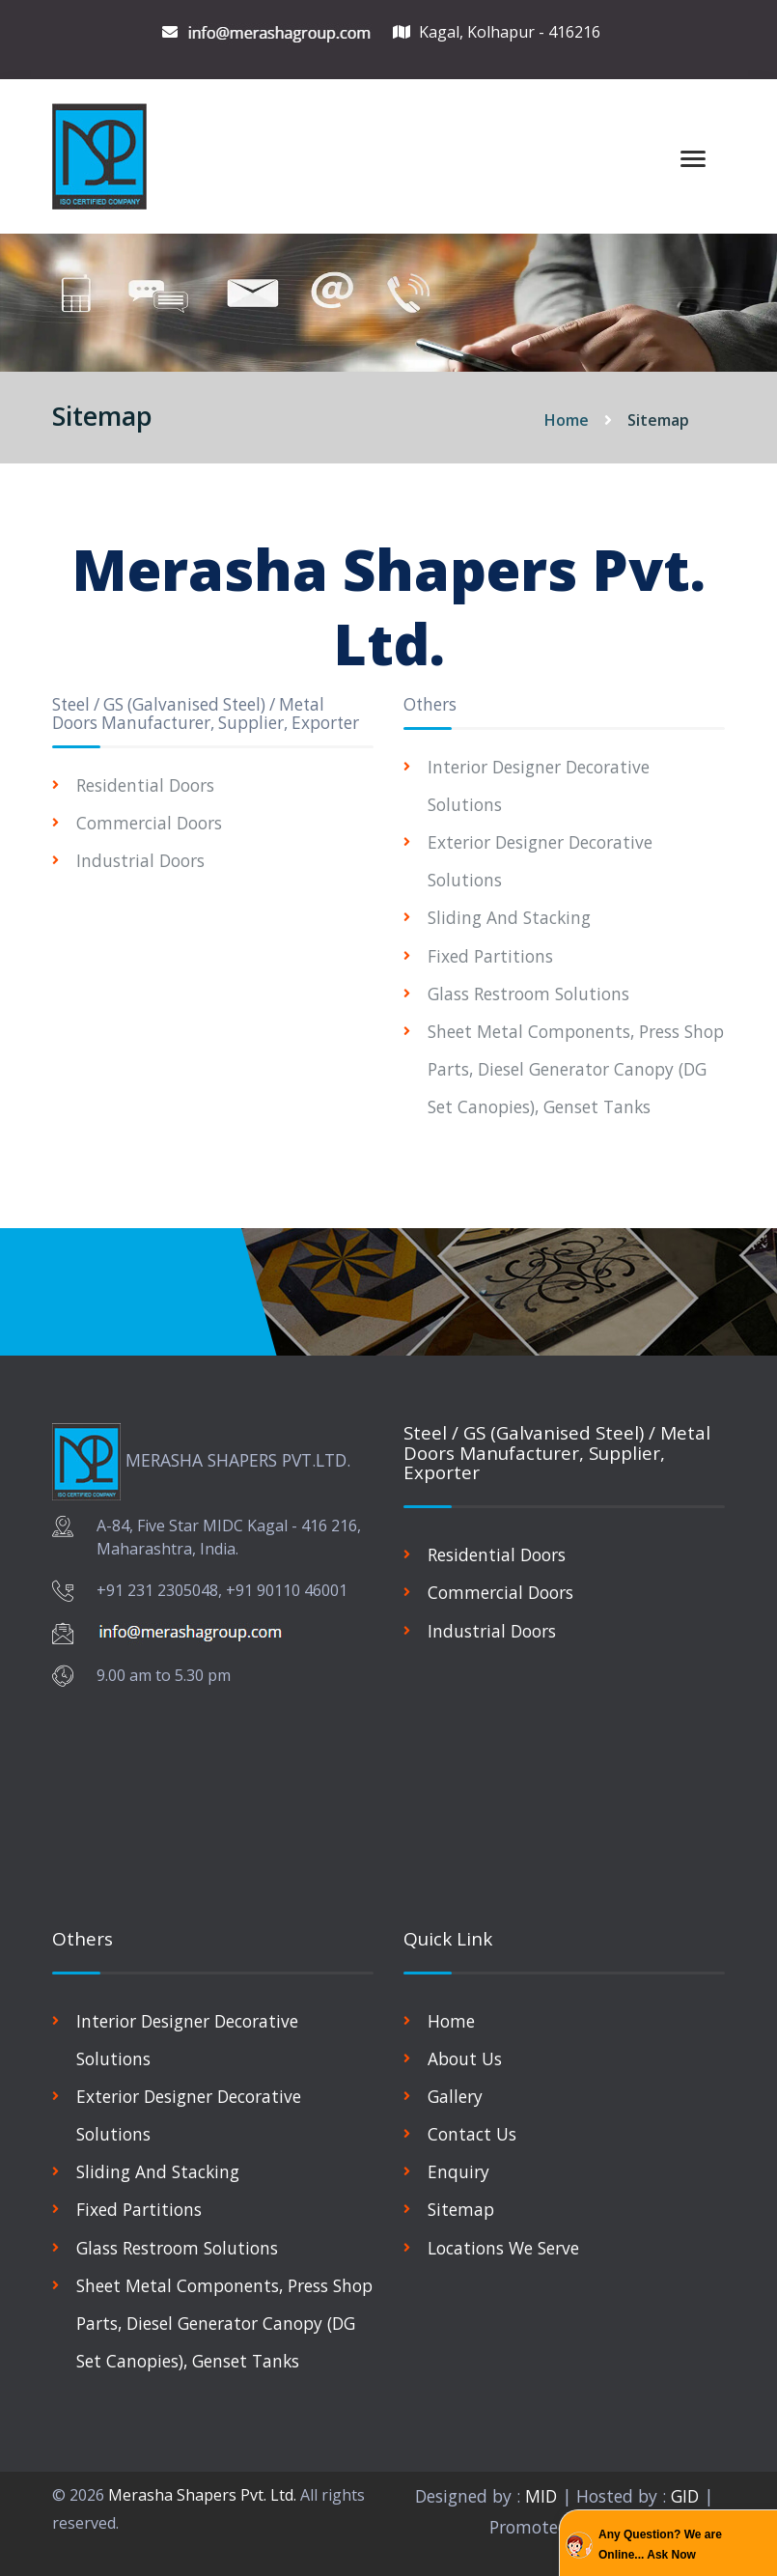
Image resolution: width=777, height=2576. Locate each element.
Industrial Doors (140, 860)
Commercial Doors (149, 822)
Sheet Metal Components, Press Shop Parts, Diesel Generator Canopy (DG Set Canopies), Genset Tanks (575, 1069)
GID (686, 2495)
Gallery (456, 2096)
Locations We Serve (505, 2247)
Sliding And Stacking (510, 917)
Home (566, 420)
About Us (465, 2058)
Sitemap (461, 2210)
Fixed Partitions (491, 955)
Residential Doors (146, 785)
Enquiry (458, 2171)
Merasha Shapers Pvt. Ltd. (202, 2495)
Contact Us (472, 2133)
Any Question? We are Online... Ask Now (660, 2545)
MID (538, 2495)
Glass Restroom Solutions (529, 993)
